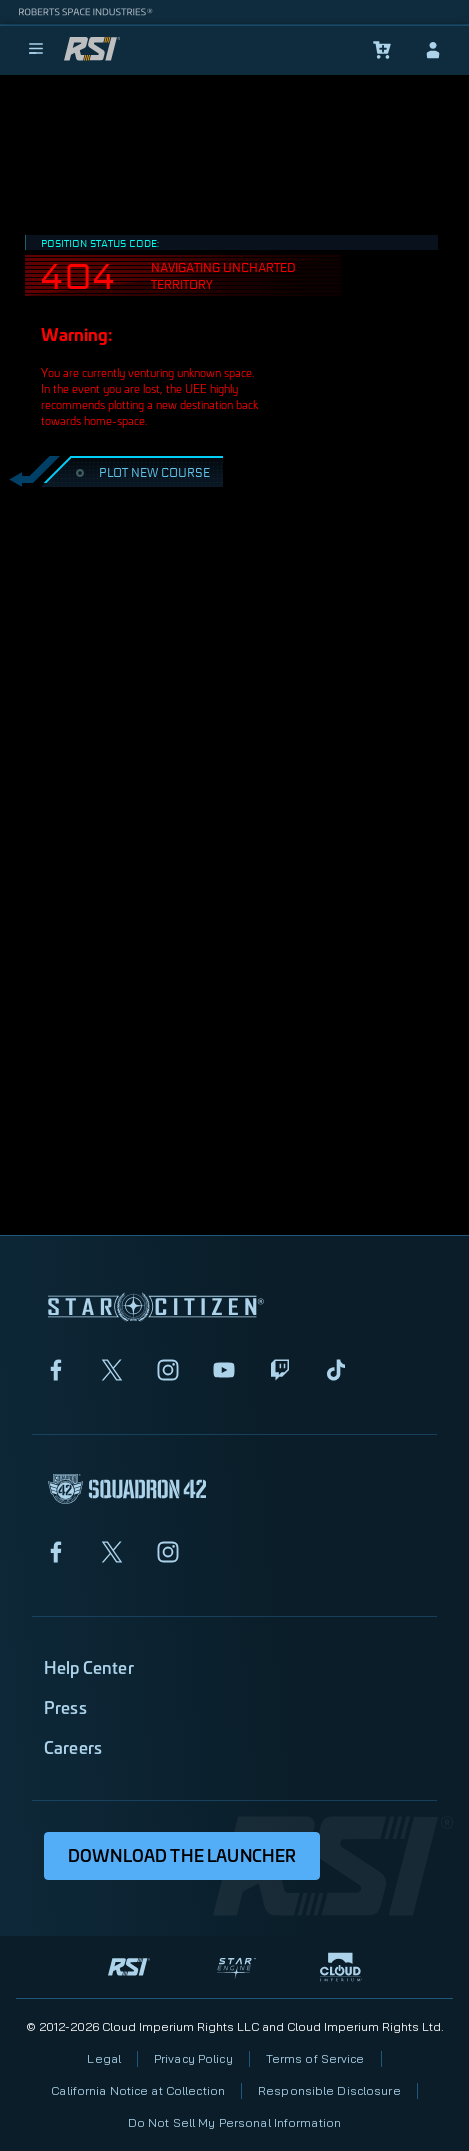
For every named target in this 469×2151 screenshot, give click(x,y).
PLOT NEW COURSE (140, 471)
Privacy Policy (193, 2058)
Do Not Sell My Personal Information (234, 2122)
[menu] (36, 50)
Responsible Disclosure (329, 2090)
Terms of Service (315, 2058)
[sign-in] (433, 50)
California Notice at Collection (138, 2090)
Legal (104, 2058)
